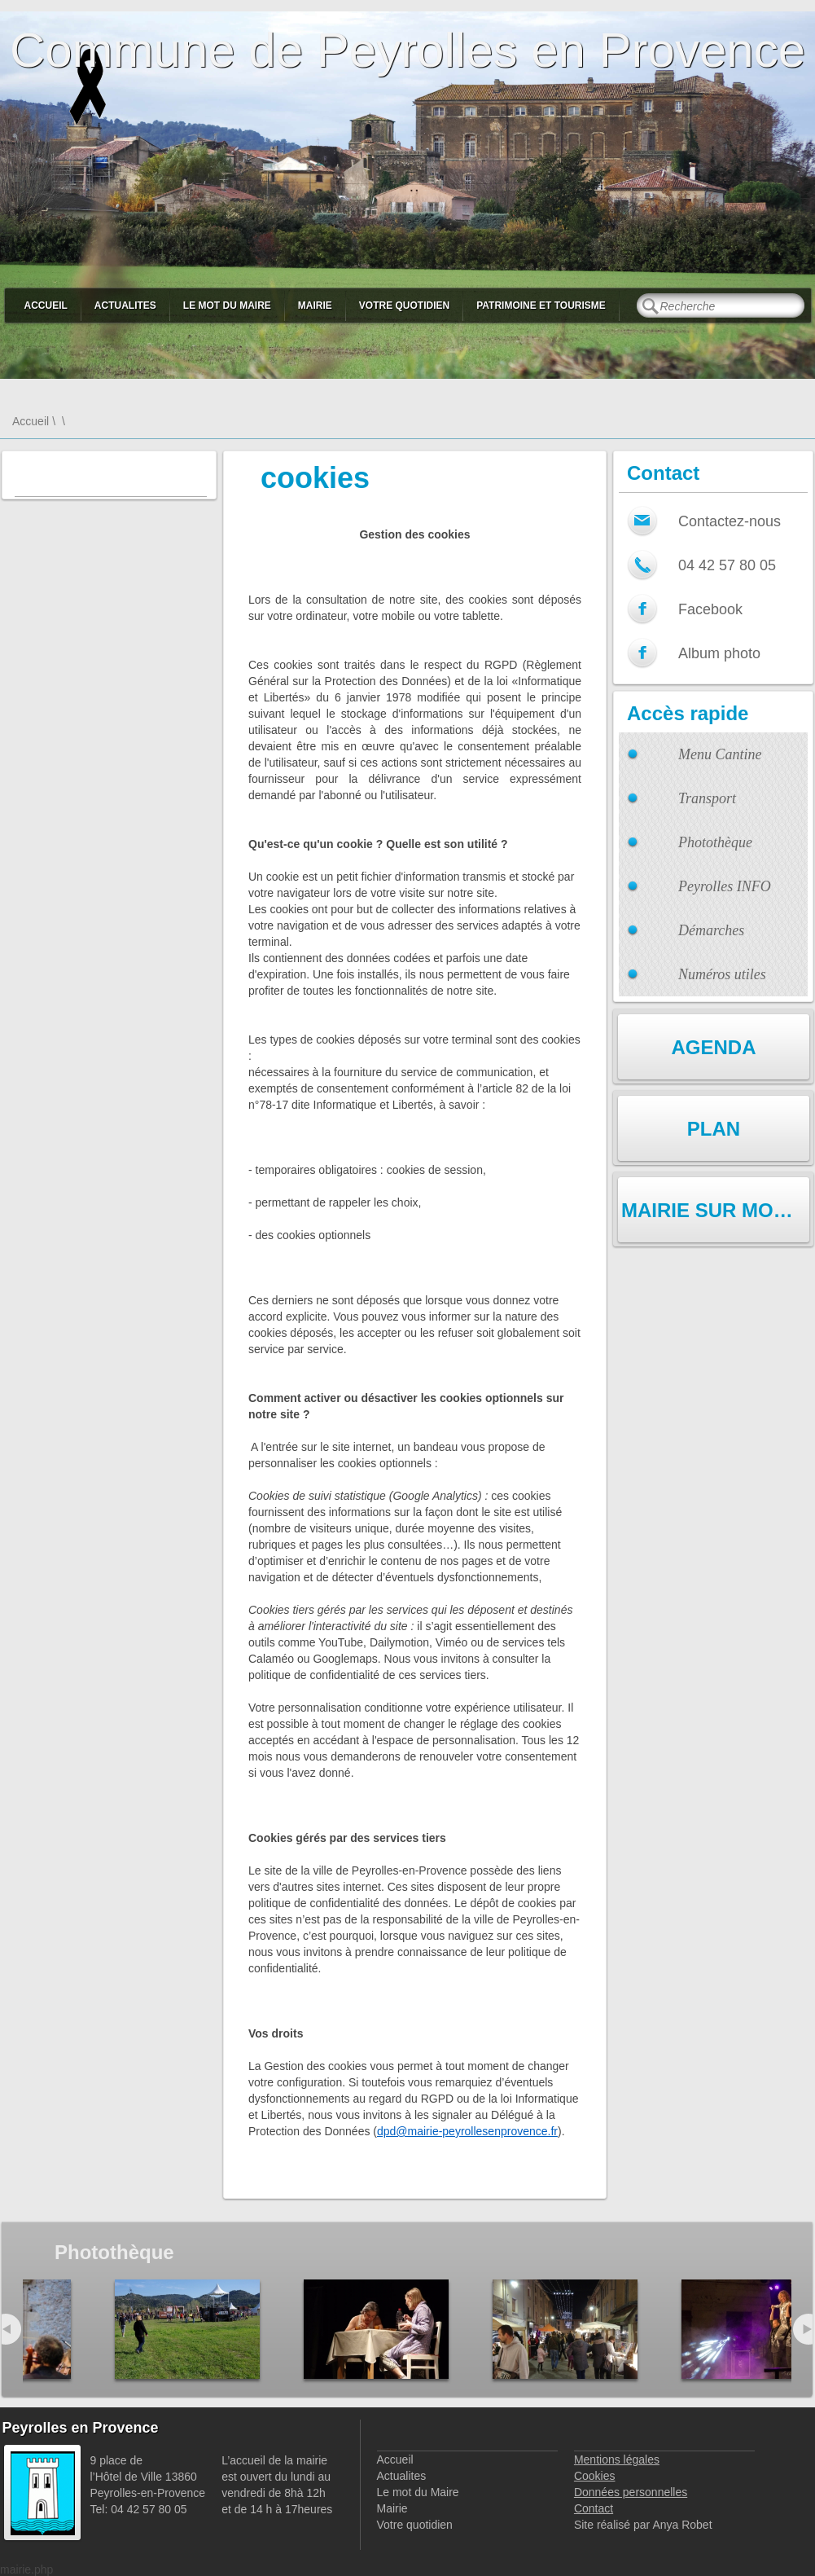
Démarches (711, 930)
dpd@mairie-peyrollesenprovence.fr (467, 2131)
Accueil (46, 305)
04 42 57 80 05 (727, 565)
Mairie (315, 305)
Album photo (719, 653)
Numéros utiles (722, 974)
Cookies (595, 2475)
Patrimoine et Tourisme (541, 305)
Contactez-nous (729, 521)
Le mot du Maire (227, 305)
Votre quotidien (404, 305)
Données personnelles (630, 2492)
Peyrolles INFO (724, 886)
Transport (707, 798)
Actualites (125, 305)
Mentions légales (616, 2459)
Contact (593, 2508)
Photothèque (715, 842)
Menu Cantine (719, 754)
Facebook (710, 609)
